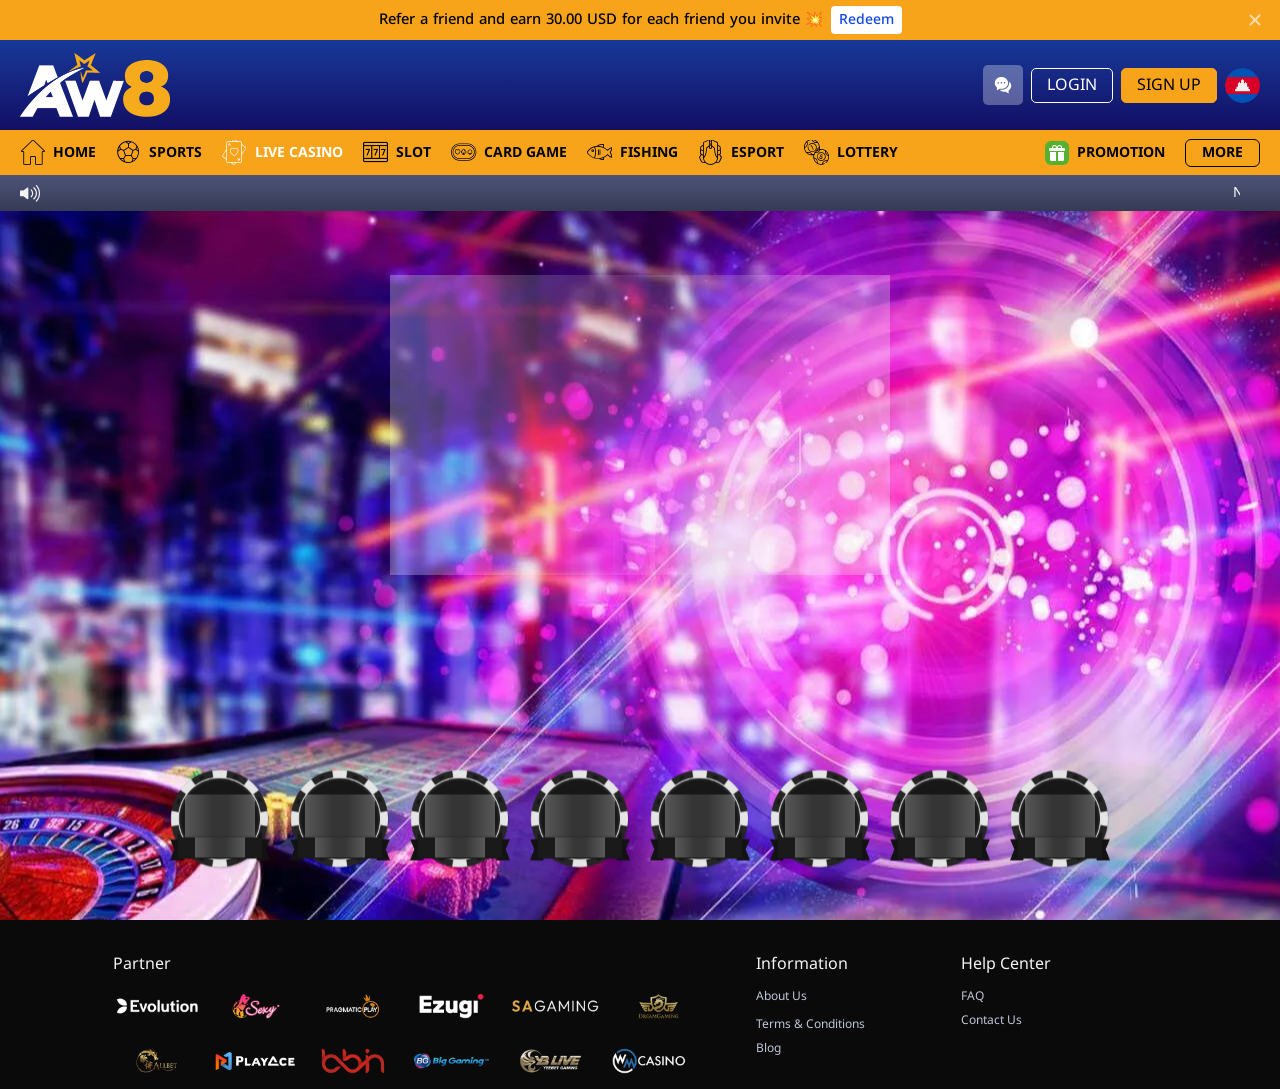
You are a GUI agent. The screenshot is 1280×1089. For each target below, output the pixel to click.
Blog (768, 1048)
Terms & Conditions (810, 1024)
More (1222, 152)
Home (58, 152)
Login (1072, 85)
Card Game (509, 152)
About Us (781, 996)
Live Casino (282, 152)
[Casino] (220, 814)
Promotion (1105, 153)
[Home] (95, 85)
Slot (397, 152)
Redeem (866, 19)
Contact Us (991, 1020)
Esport (741, 152)
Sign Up (1169, 85)
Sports (159, 152)
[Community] (1003, 85)
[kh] (1242, 85)
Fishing (632, 152)
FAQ (972, 996)
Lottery (851, 152)
